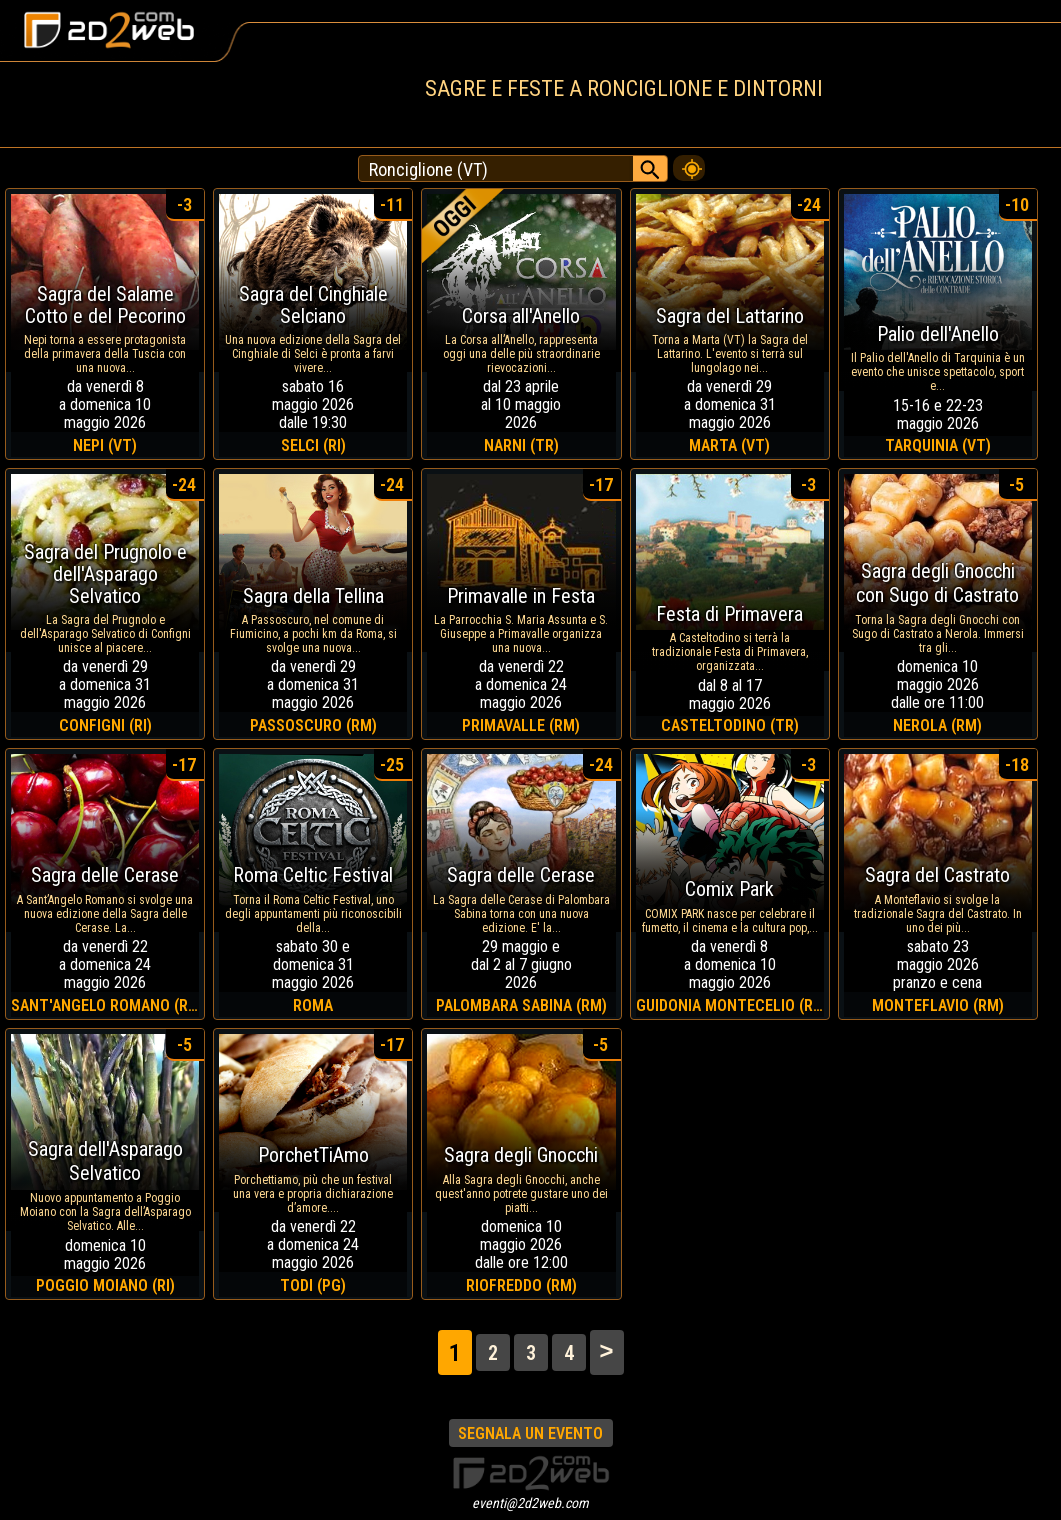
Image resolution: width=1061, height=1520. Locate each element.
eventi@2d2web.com (530, 1503)
